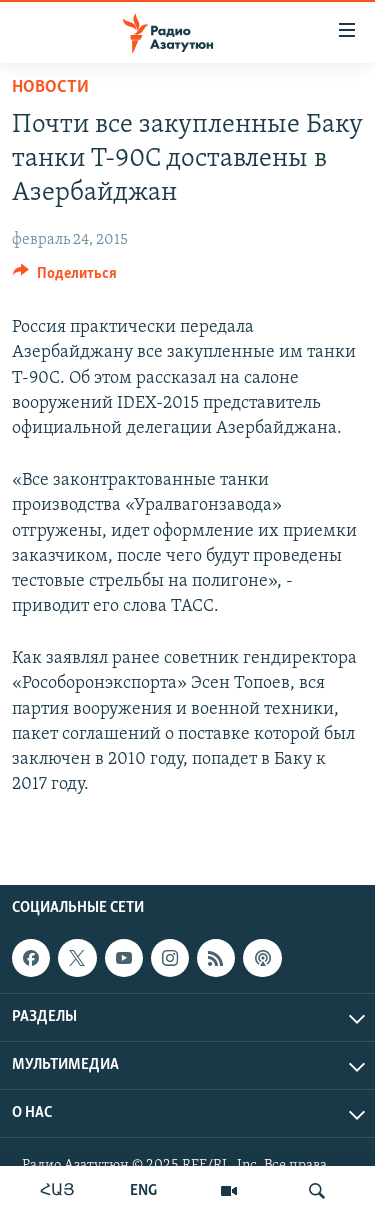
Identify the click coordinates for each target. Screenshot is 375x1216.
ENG (143, 1191)
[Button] (65, 278)
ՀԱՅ (57, 1191)
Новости (50, 87)
